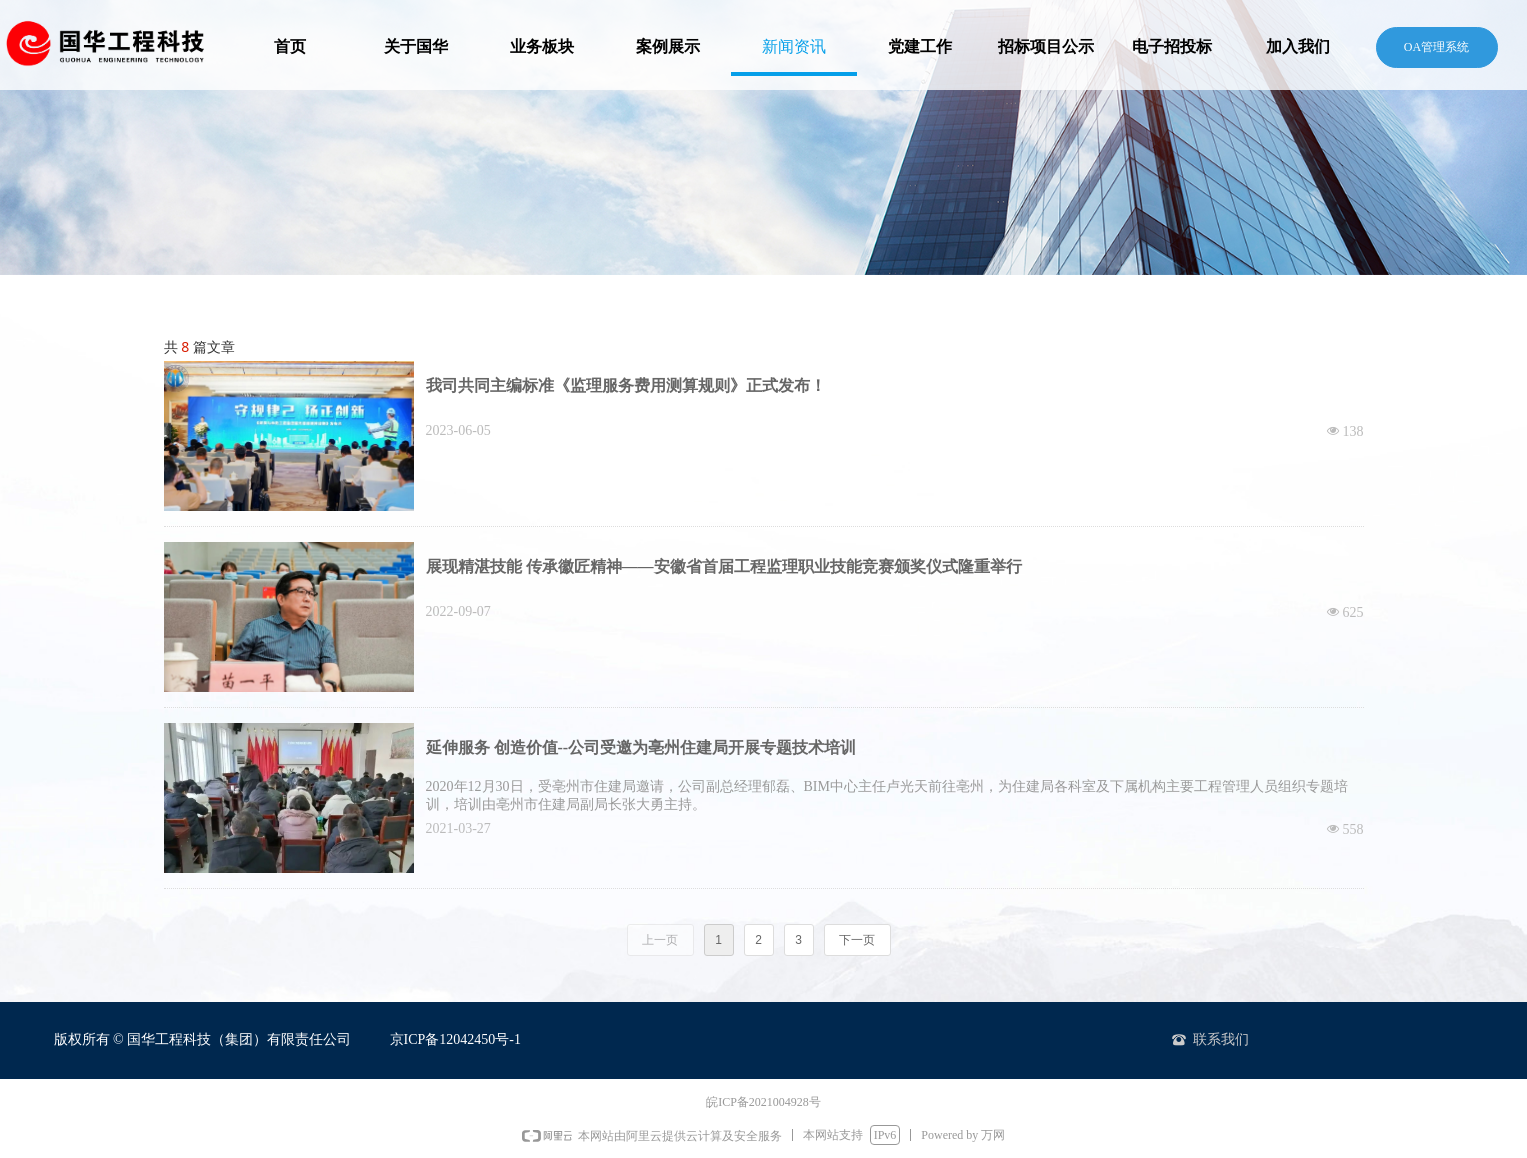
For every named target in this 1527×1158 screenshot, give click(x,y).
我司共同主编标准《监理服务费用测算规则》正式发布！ (626, 385)
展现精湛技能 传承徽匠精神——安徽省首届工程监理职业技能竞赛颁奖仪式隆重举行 (724, 566)
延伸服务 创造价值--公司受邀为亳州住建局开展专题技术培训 (641, 747)
